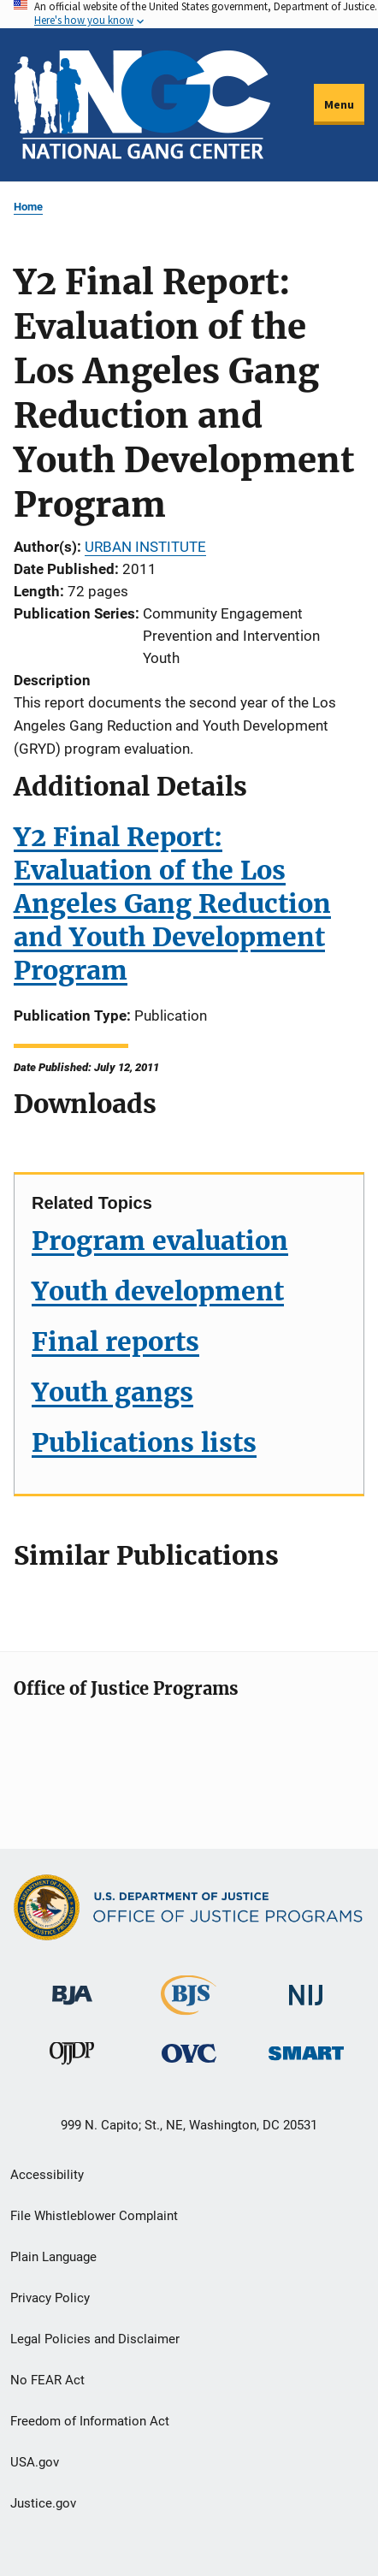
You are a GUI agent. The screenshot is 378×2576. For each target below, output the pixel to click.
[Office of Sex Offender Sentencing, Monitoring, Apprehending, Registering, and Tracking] (306, 2048)
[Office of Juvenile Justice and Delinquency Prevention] (72, 2057)
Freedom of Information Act (89, 2421)
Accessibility (47, 2174)
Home (28, 206)
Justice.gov (43, 2503)
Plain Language (53, 2257)
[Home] (142, 104)
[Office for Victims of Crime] (189, 2053)
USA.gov (34, 2462)
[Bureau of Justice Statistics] (188, 2007)
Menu (339, 104)
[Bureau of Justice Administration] (72, 1987)
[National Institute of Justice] (306, 1988)
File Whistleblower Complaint (94, 2216)
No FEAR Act (47, 2380)
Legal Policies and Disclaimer (95, 2339)
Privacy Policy (50, 2298)
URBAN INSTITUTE (145, 546)
